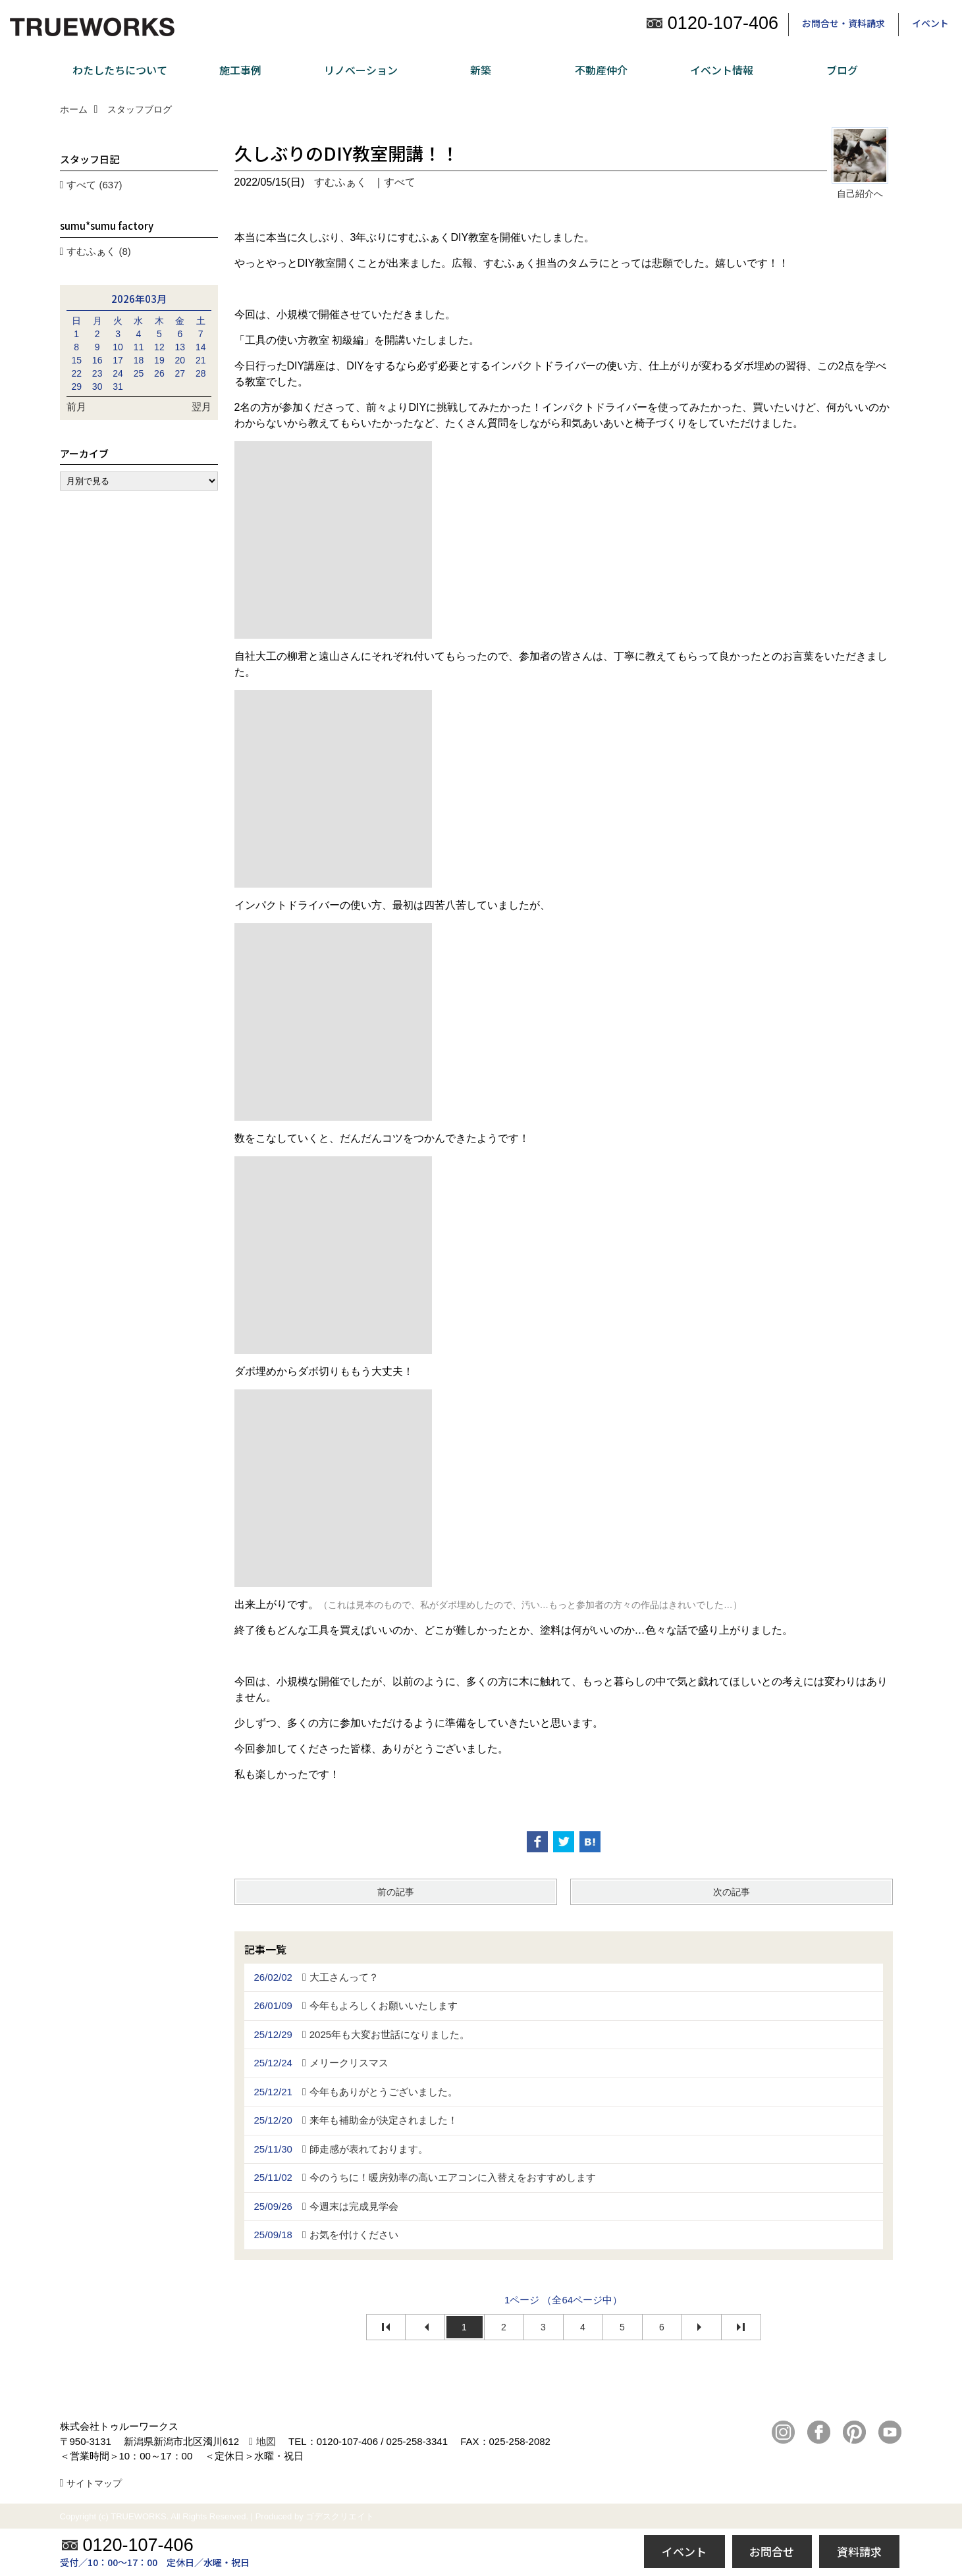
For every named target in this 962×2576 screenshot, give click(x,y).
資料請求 (859, 2551)
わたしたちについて (119, 70)
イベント (930, 23)
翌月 (201, 406)
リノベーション (361, 70)
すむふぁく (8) (99, 251)
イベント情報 (721, 70)
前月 (76, 406)
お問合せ (771, 2551)
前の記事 (395, 1892)
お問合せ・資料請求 (843, 23)
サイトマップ (94, 2483)
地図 (266, 2441)
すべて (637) (94, 184)
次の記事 (731, 1892)
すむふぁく (340, 182)
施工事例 (240, 70)
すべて (399, 182)
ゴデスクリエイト (340, 2516)
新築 (480, 70)
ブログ (842, 70)
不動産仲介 (601, 70)
